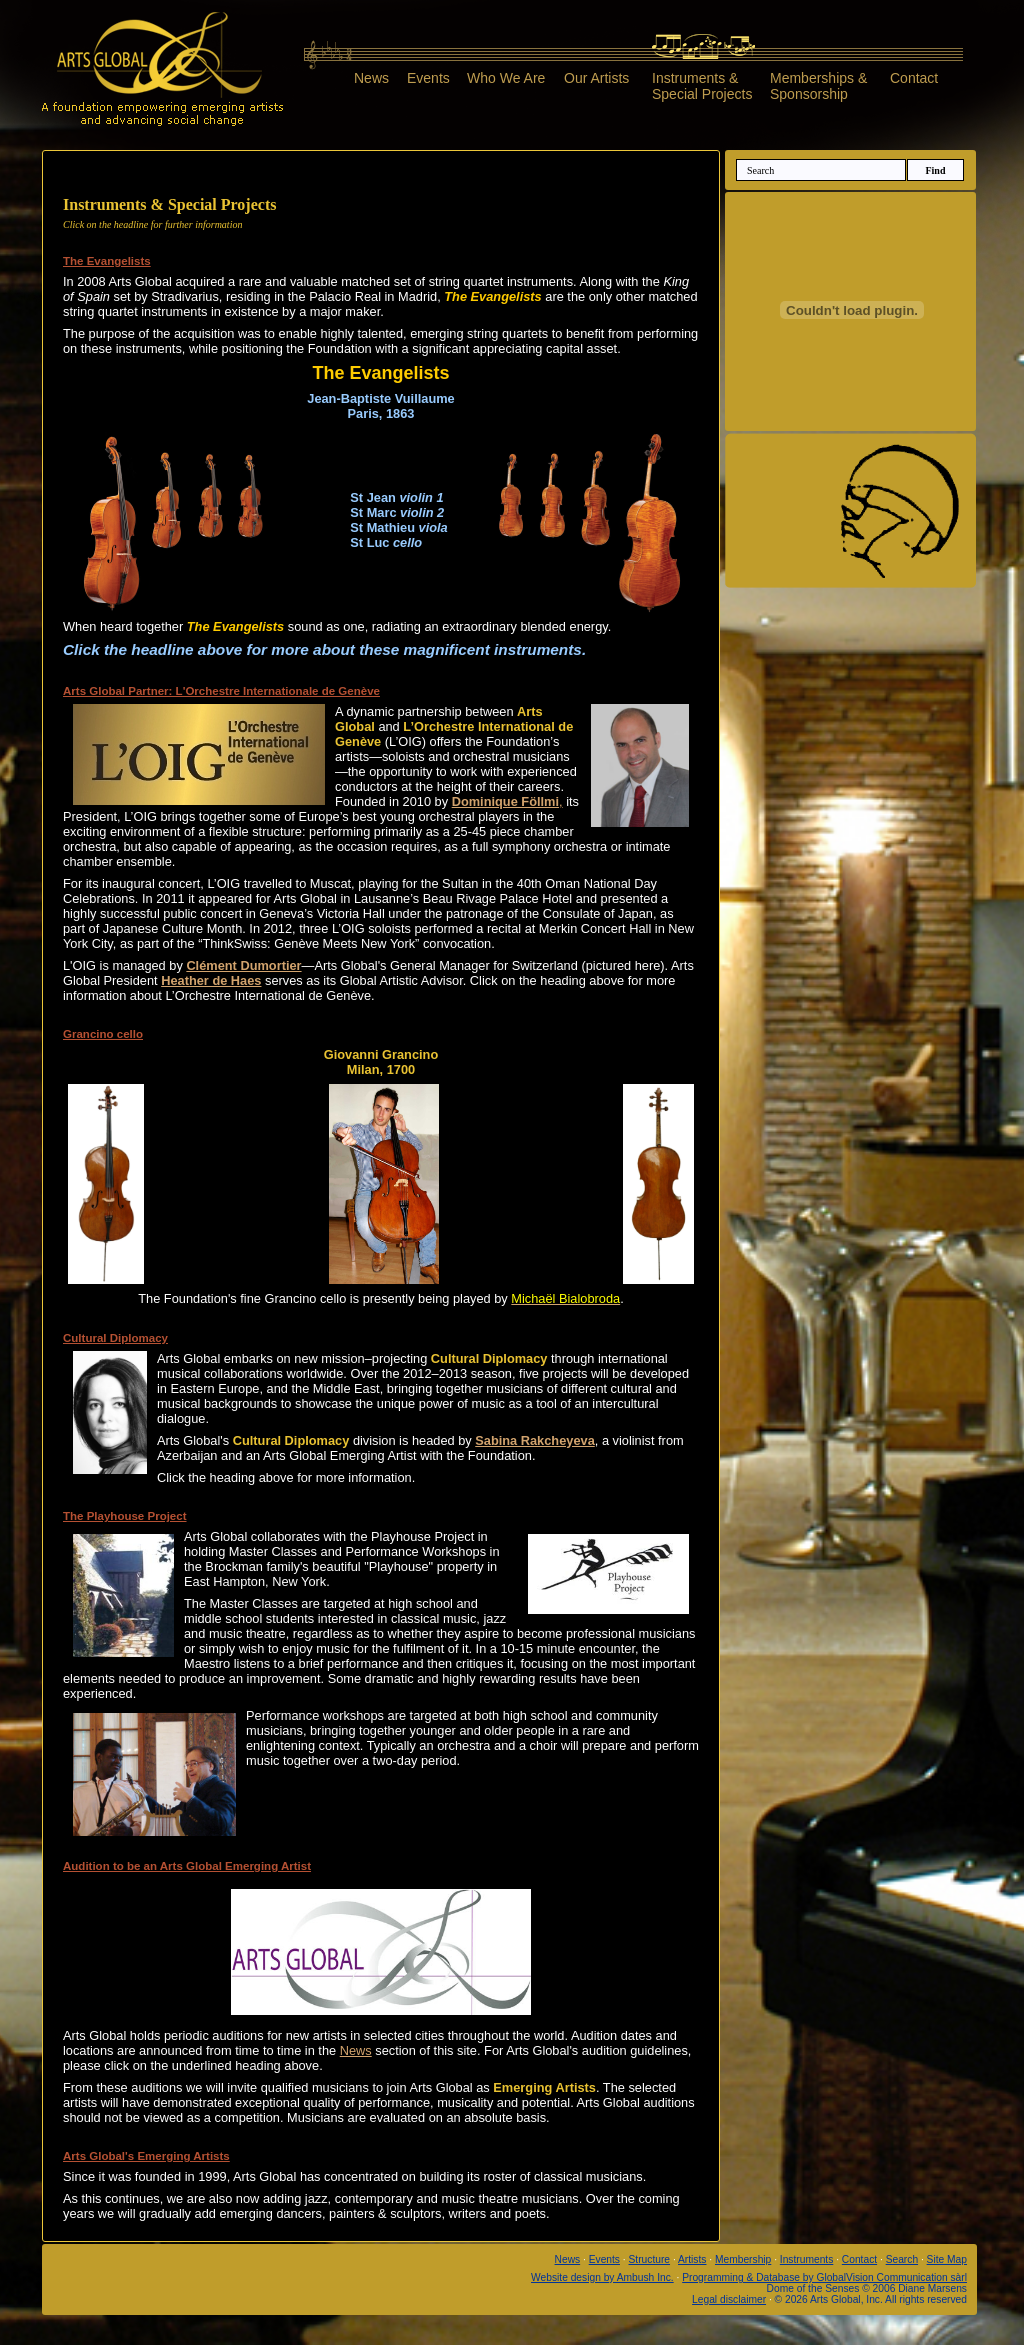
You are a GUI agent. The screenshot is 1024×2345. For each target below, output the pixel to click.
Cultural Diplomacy (115, 1338)
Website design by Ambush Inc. (602, 2277)
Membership (743, 2259)
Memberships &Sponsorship (818, 85)
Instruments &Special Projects (702, 85)
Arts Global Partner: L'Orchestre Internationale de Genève (221, 691)
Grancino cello (103, 1034)
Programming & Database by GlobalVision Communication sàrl (824, 2277)
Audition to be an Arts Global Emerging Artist (187, 1866)
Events (428, 78)
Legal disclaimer (729, 2299)
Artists (692, 2259)
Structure (650, 2259)
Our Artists (596, 78)
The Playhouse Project (125, 1516)
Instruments (806, 2259)
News (371, 78)
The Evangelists (107, 261)
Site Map (947, 2259)
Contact (914, 78)
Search (902, 2259)
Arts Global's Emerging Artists (146, 2156)
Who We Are (506, 78)
